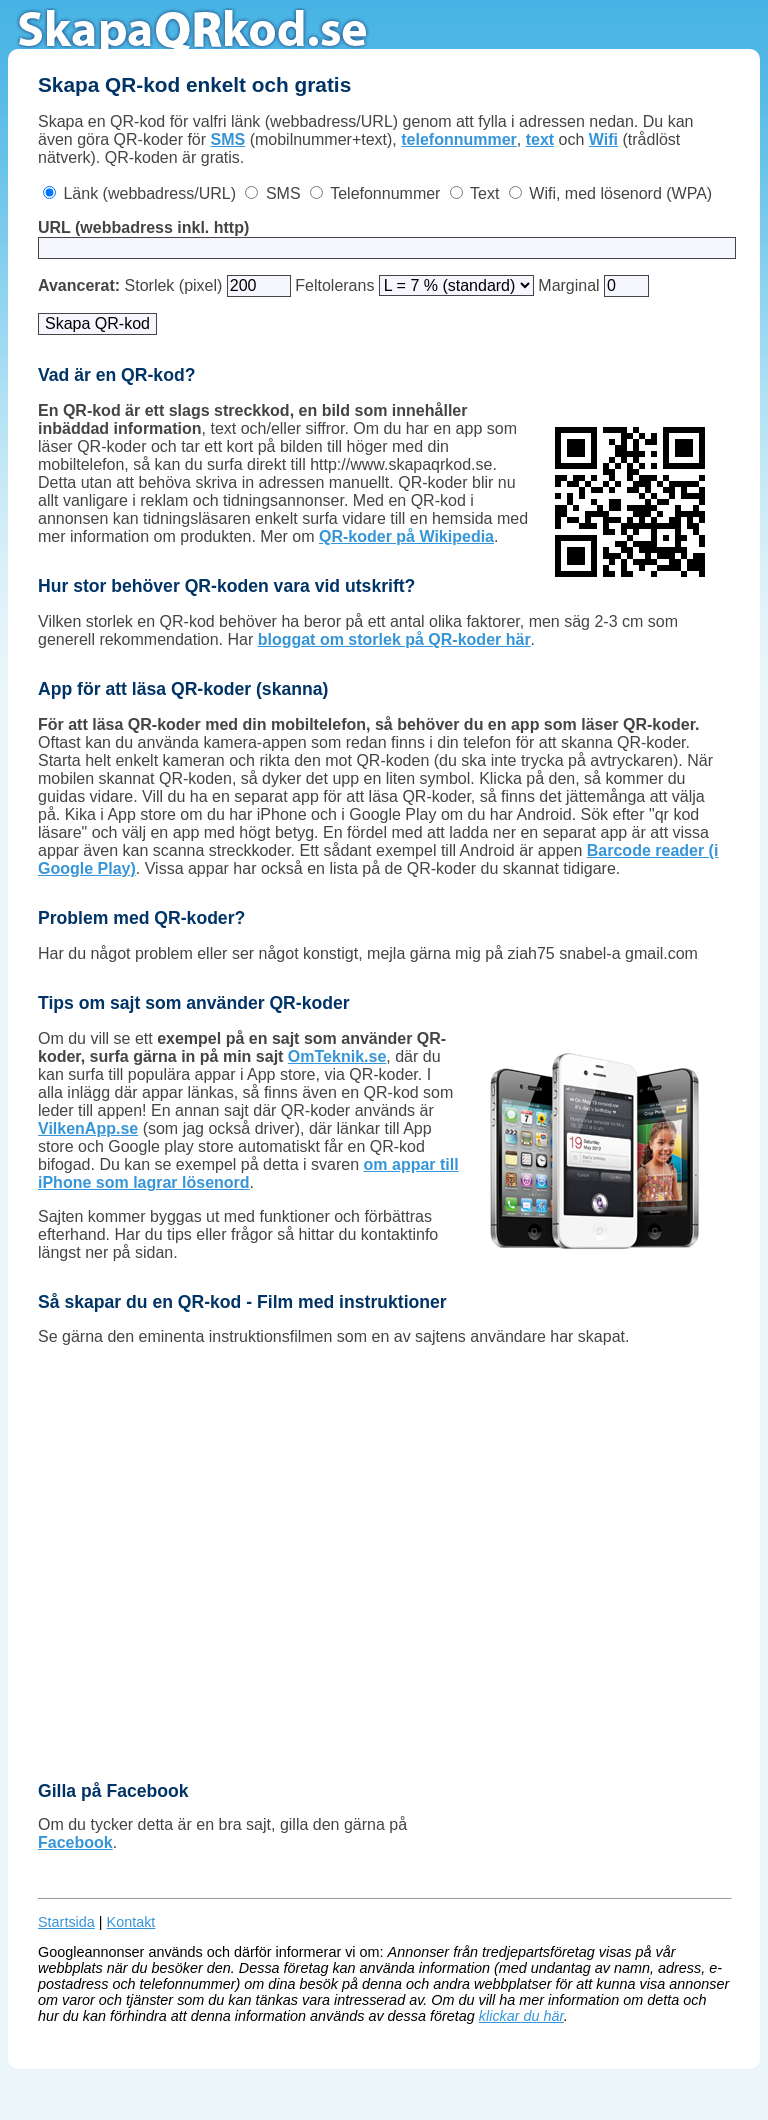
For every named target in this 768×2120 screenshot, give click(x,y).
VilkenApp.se (88, 1128)
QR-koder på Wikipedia (406, 536)
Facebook (75, 1842)
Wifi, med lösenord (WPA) (620, 193)
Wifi (603, 139)
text (540, 139)
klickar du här (521, 2016)
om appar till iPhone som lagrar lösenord (248, 1173)
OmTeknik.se (337, 1056)
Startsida (66, 1922)
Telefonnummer (385, 193)
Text (484, 193)
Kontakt (131, 1922)
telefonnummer (459, 139)
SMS (228, 139)
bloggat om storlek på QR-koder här (394, 639)
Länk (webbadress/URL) (149, 193)
